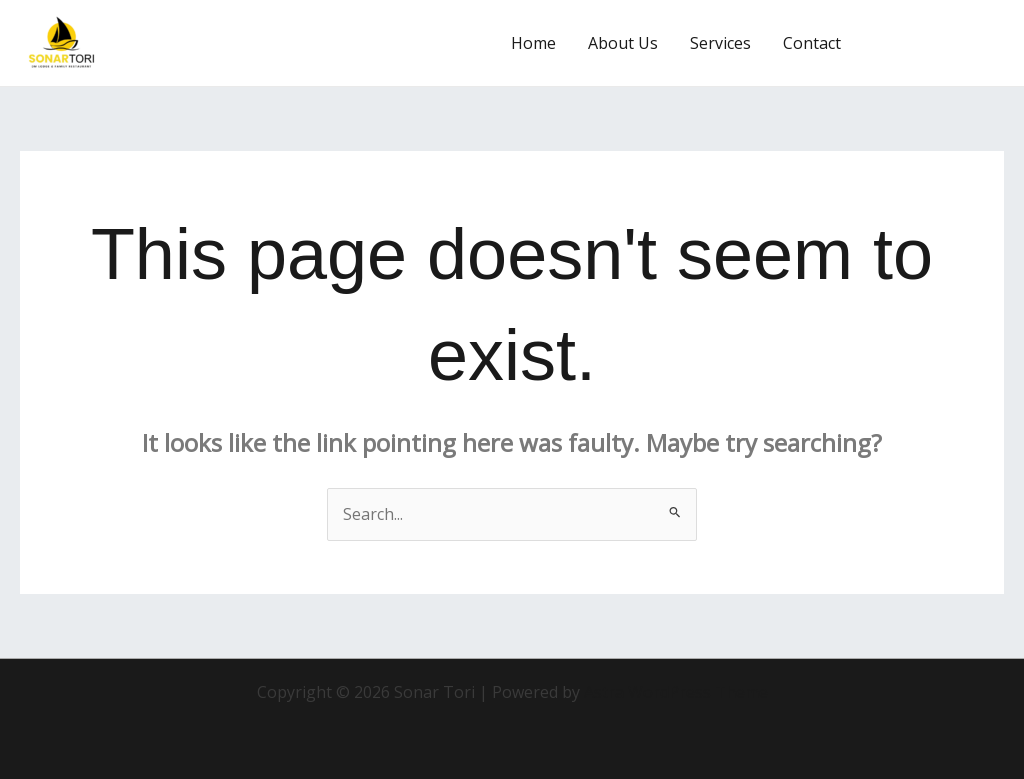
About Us (623, 43)
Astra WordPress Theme (676, 692)
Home (533, 43)
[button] (940, 43)
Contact (812, 43)
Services (720, 43)
